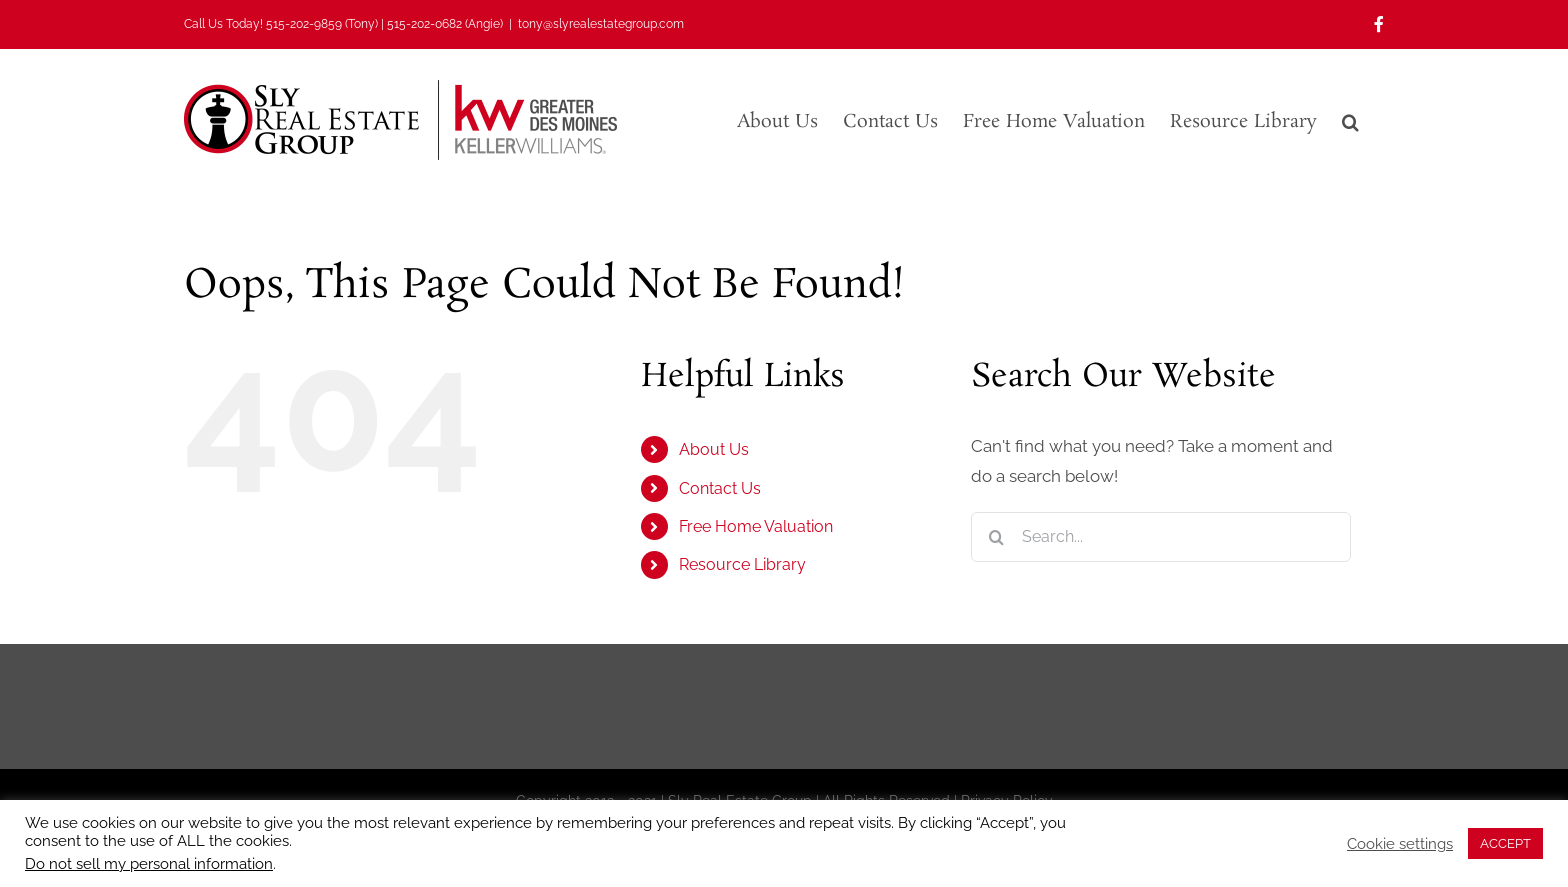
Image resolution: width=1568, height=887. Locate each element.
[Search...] (1161, 537)
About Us (714, 449)
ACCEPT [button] (1505, 843)
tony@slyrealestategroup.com (601, 24)
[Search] (996, 537)
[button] (1350, 120)
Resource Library (742, 564)
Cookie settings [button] (1400, 843)
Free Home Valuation (756, 526)
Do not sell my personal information (149, 863)
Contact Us (720, 488)
